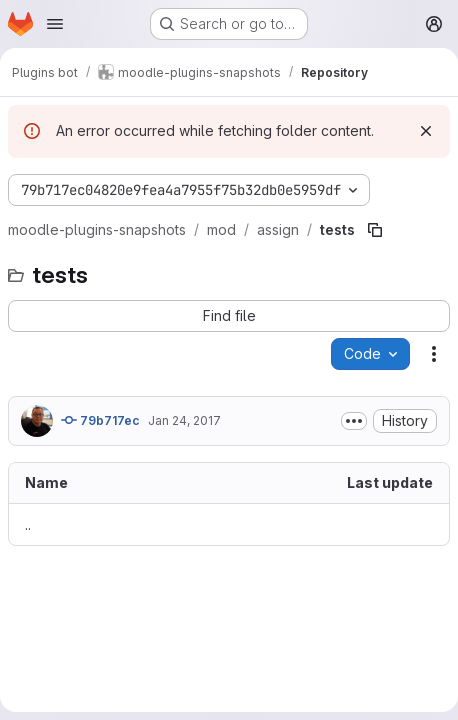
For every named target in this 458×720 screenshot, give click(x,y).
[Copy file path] (375, 230)
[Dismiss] (426, 131)
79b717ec (100, 420)
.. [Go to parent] (28, 524)
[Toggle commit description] (354, 421)
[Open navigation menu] (55, 24)
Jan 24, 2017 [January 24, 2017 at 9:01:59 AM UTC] (184, 420)
